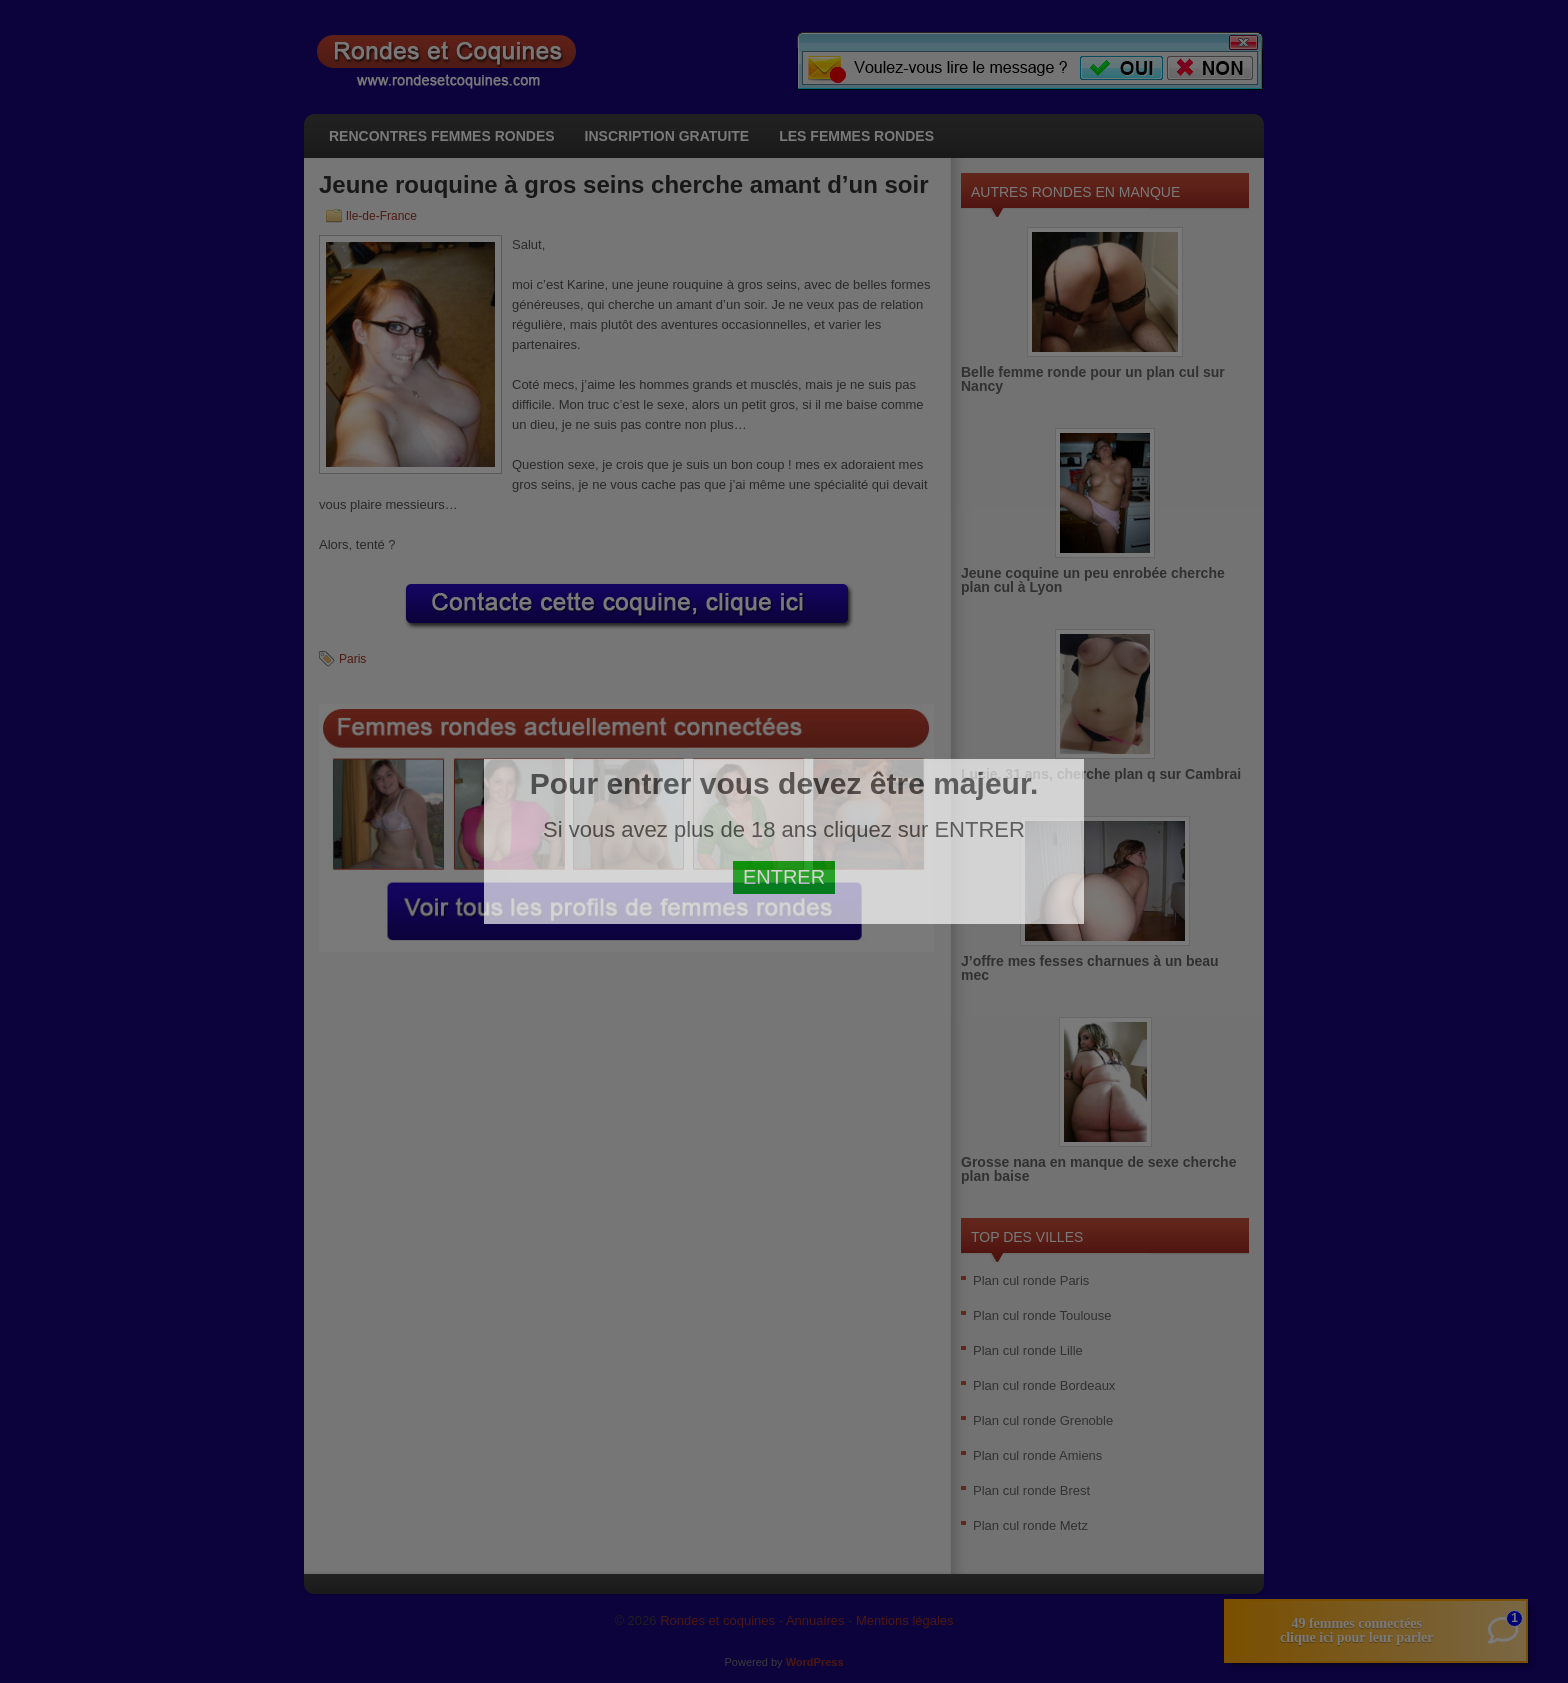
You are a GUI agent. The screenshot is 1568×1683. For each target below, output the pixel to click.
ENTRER (784, 877)
